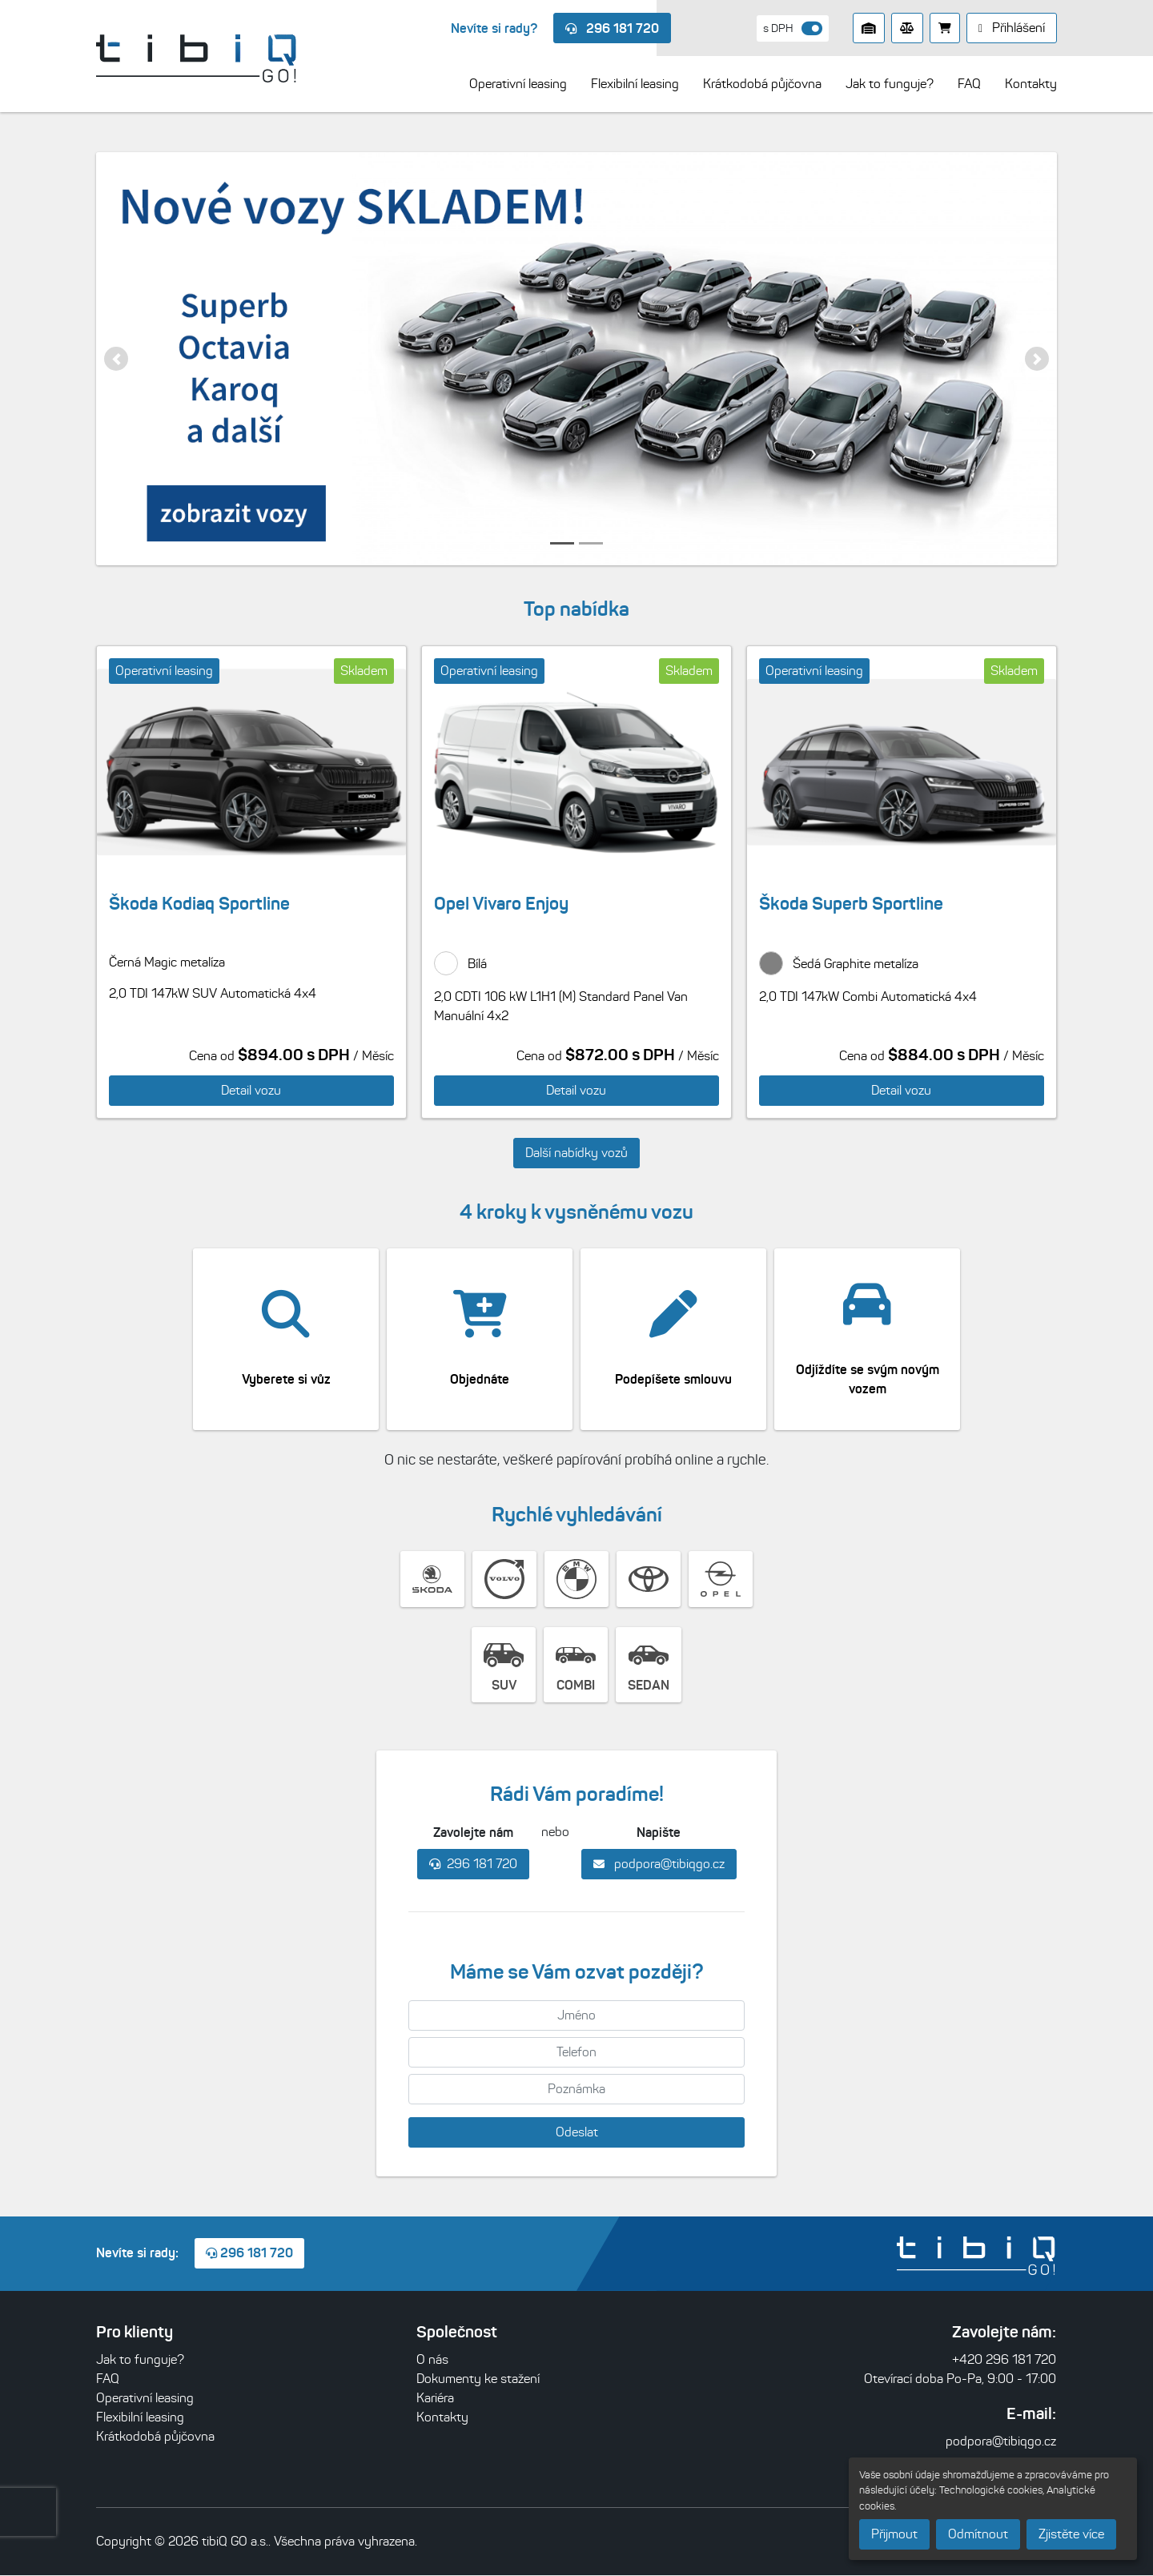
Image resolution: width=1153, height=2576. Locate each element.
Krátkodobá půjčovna (155, 2437)
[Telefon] (576, 2053)
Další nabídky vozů (576, 1152)
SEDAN (648, 1665)
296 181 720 (612, 28)
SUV (504, 1665)
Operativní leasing (145, 2398)
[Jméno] (576, 2016)
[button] (116, 358)
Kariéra (435, 2398)
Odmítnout (978, 2534)
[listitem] (576, 358)
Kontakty (442, 2417)
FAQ (107, 2379)
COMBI (576, 1665)
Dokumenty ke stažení (478, 2379)
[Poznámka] (576, 2090)
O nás (432, 2360)
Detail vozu (251, 1090)
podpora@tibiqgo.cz (659, 1864)
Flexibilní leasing (140, 2417)
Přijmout (894, 2534)
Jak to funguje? (140, 2360)
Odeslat (577, 2132)
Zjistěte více (1071, 2534)
